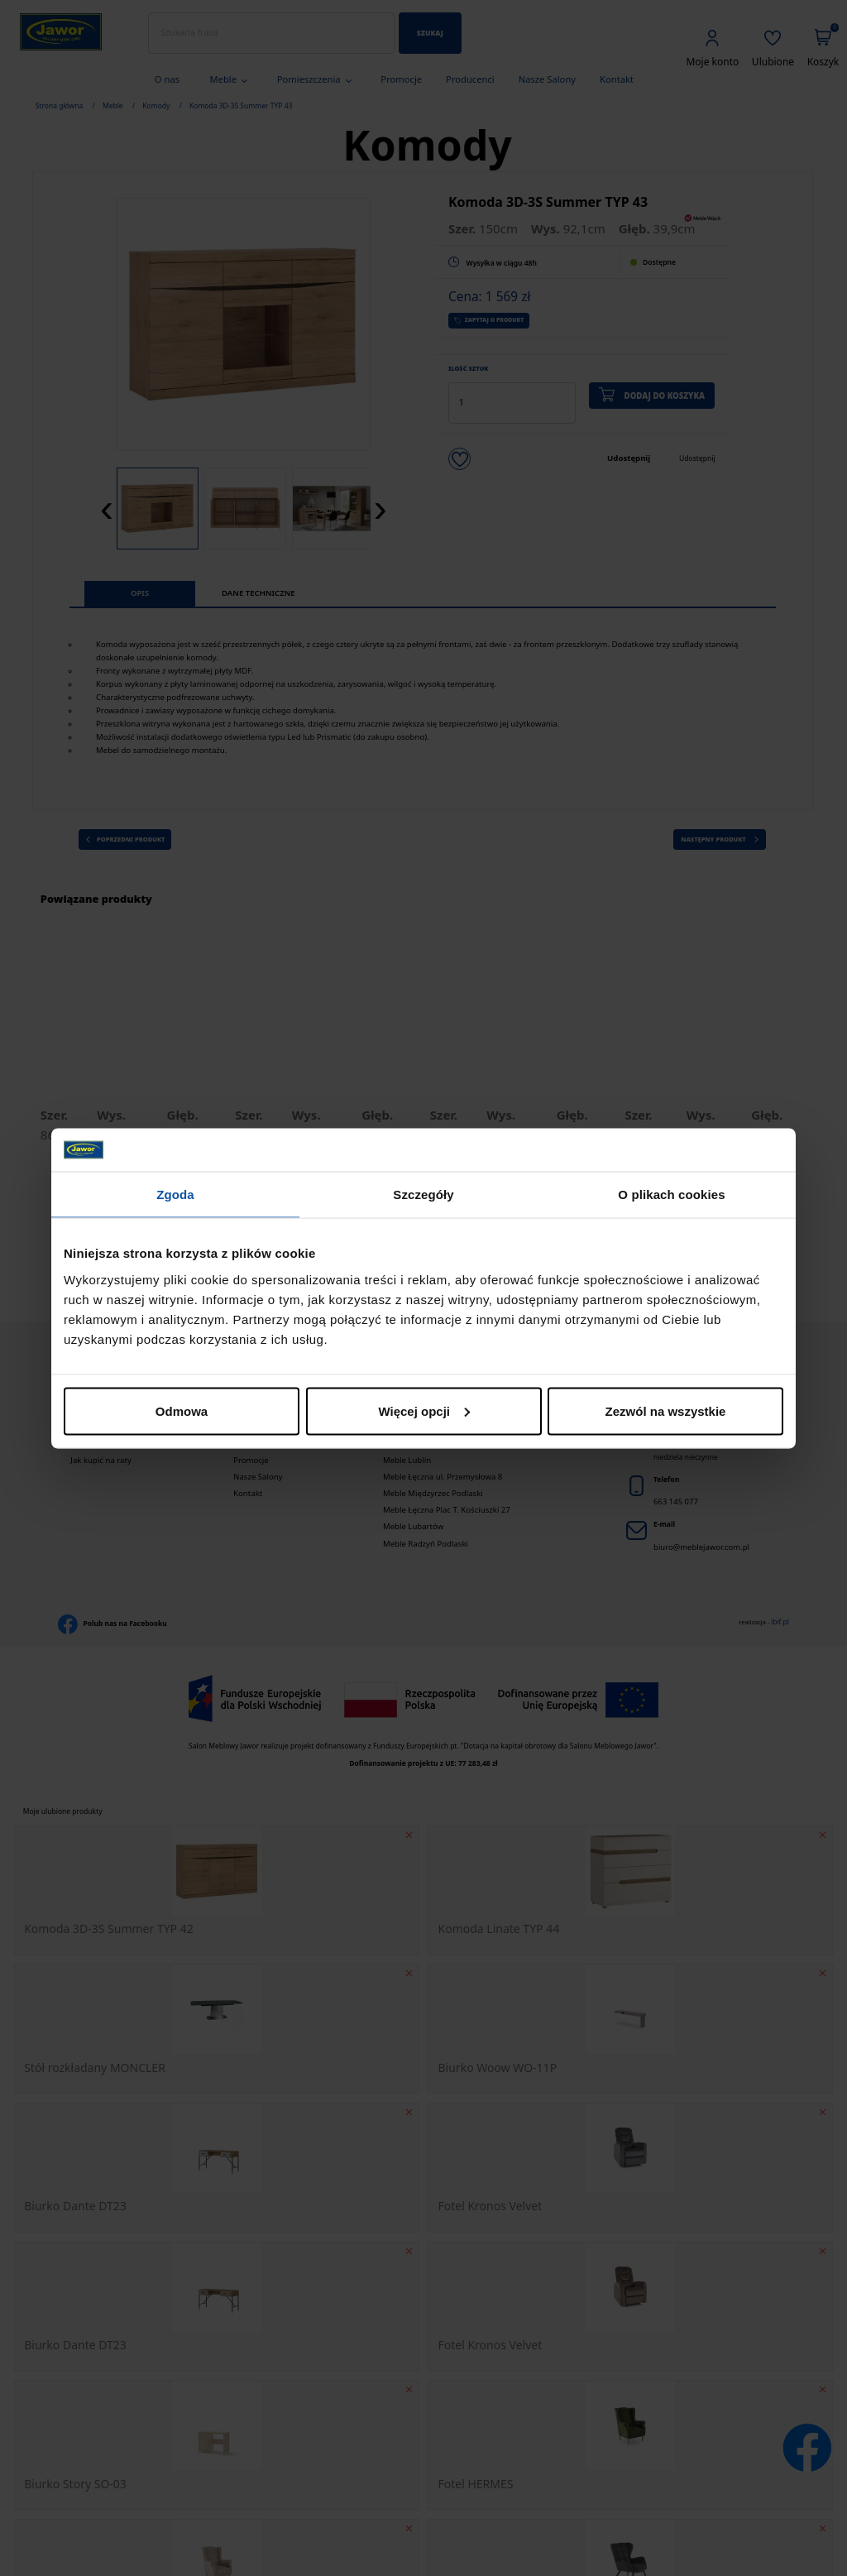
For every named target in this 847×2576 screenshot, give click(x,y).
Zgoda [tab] (175, 1194)
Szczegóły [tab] (423, 1194)
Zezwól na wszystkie (665, 1410)
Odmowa (182, 1410)
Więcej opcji (424, 1410)
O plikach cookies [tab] (671, 1194)
